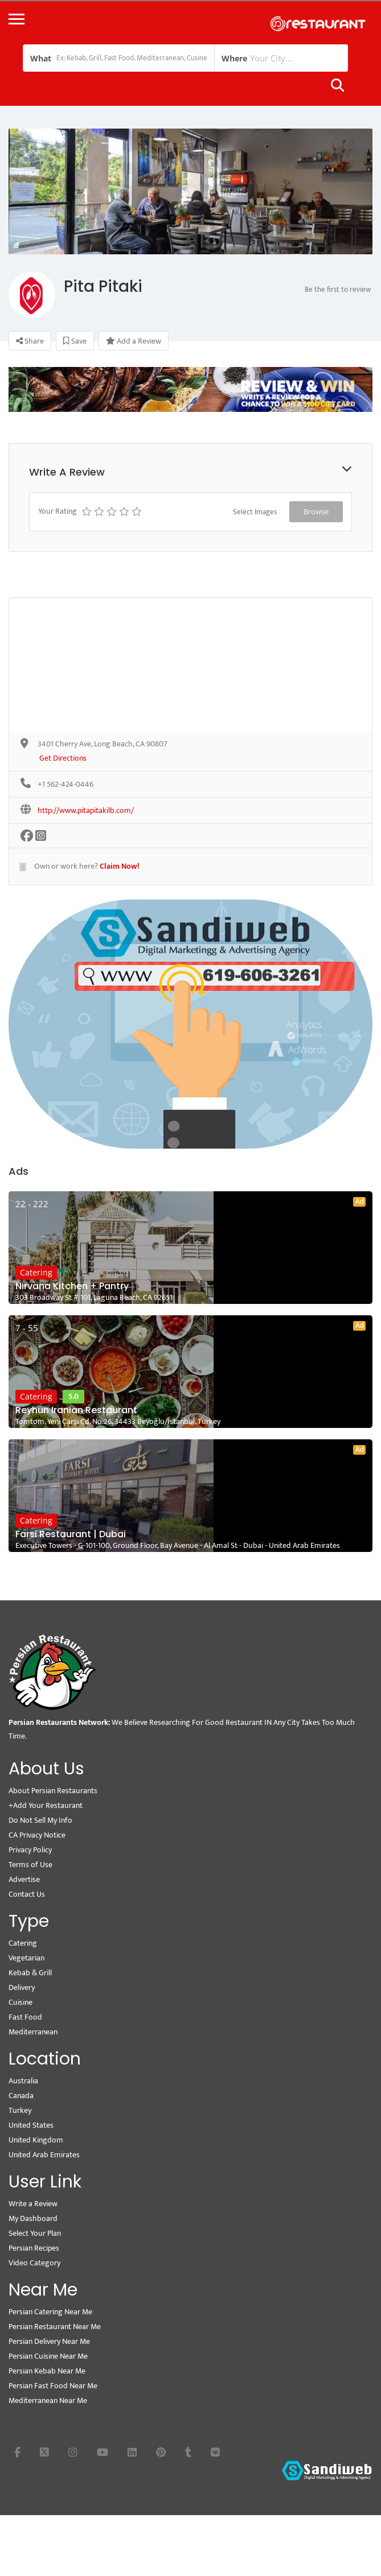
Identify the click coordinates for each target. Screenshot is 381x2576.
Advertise (24, 1879)
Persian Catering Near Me (50, 2311)
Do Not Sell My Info (40, 1820)
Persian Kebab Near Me (47, 2370)
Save (75, 341)
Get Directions (63, 759)
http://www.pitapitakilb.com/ (86, 811)
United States (31, 2125)
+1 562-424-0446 (65, 785)
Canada (21, 2095)
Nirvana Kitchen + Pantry (72, 1286)
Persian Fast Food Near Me (53, 2385)
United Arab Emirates (44, 2154)
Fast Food (25, 2017)
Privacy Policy (30, 1849)
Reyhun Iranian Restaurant (76, 1410)
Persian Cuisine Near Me (48, 2356)
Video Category (34, 2262)
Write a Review (33, 2203)
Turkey (20, 2110)
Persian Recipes (34, 2248)
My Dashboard (33, 2218)
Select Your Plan (35, 2233)
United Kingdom (36, 2139)
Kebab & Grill (30, 1972)
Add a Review (133, 341)
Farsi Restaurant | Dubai (70, 1534)
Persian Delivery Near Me (49, 2341)
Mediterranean (33, 2031)
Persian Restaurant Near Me (55, 2326)
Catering (36, 1272)
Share (30, 341)
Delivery (22, 1987)
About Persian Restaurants (53, 1790)
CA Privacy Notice (37, 1835)
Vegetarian (26, 1957)
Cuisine (20, 2002)
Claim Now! (120, 866)
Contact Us (27, 1894)
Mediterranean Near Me (48, 2400)
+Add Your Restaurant (46, 1805)
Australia (23, 2080)
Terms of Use (30, 1864)
